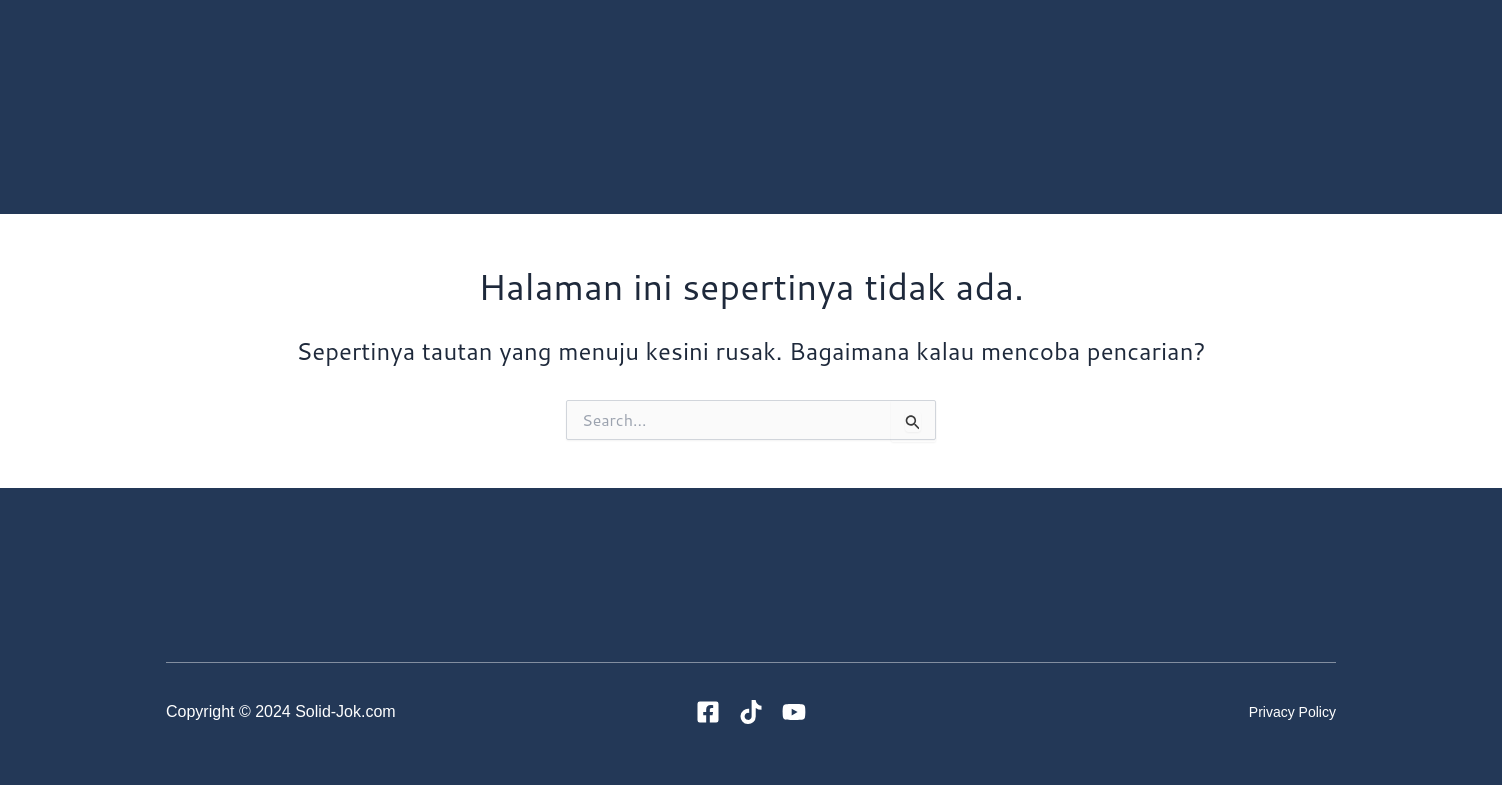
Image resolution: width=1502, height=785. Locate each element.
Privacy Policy (1292, 712)
